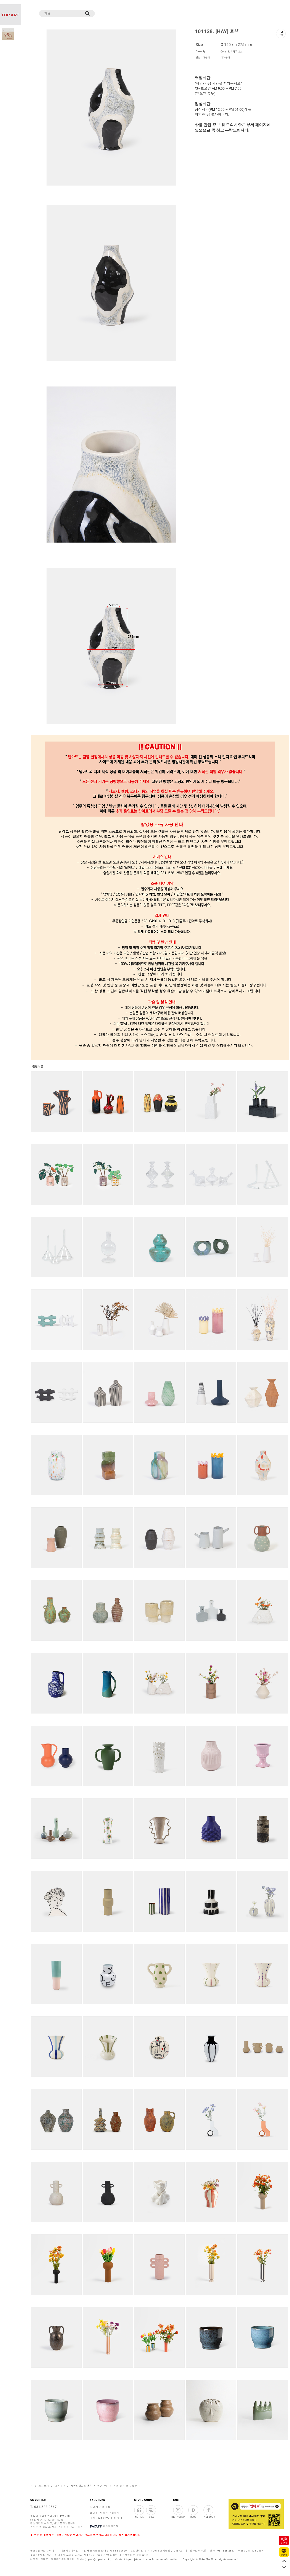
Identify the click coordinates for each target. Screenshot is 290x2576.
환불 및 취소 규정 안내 (126, 2486)
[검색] (63, 13)
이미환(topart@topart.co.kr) (94, 2559)
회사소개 (44, 2486)
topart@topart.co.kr (138, 2559)
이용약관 (60, 2486)
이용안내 (102, 2486)
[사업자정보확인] (196, 2550)
